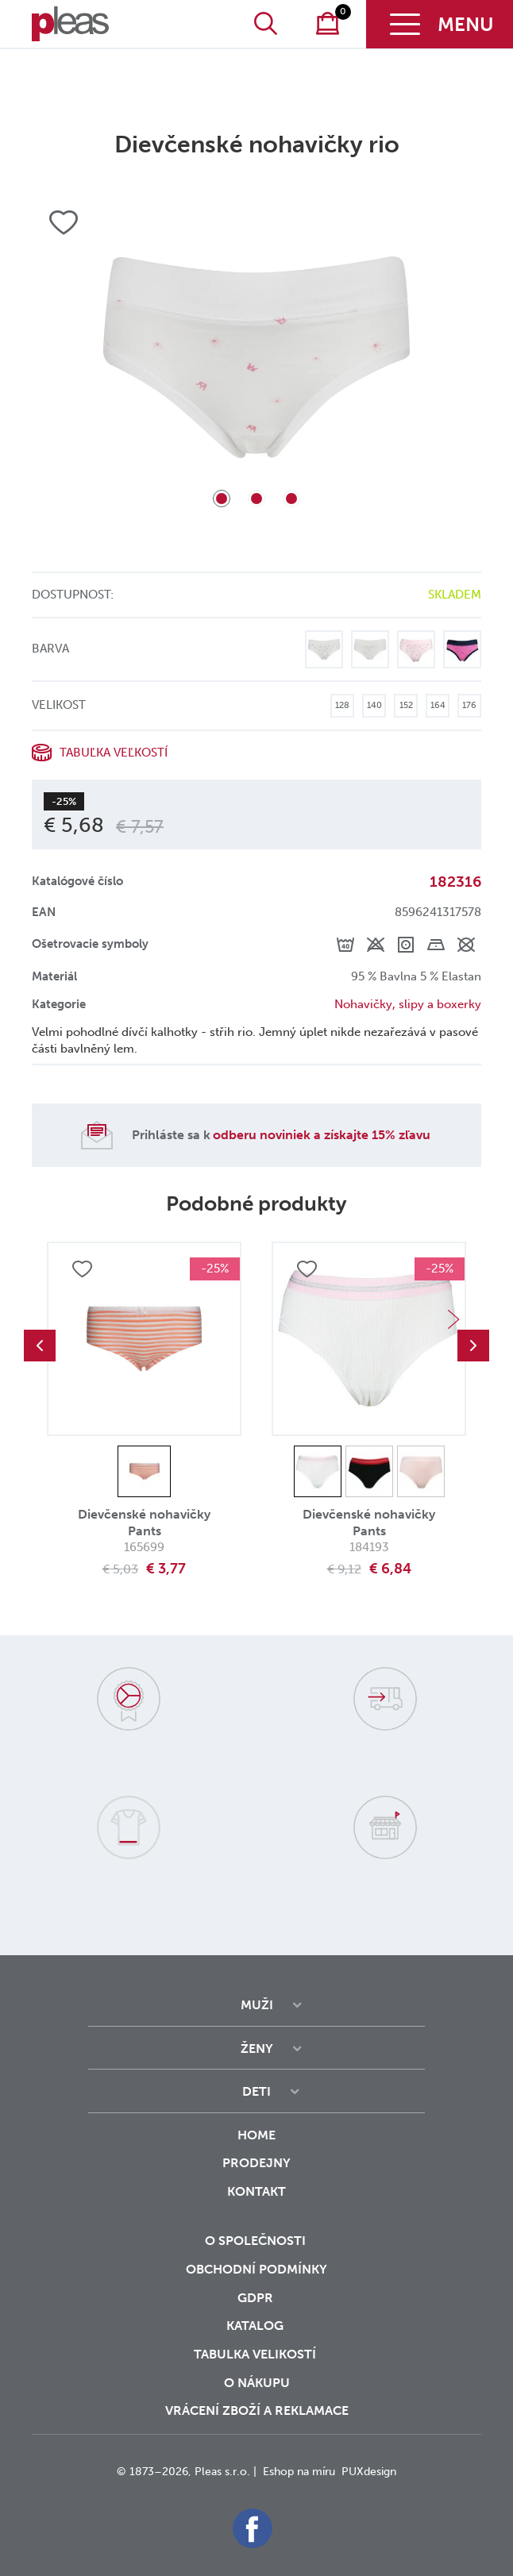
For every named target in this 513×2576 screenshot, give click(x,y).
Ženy (257, 2048)
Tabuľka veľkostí (114, 752)
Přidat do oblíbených (82, 1269)
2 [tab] (256, 498)
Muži (257, 2004)
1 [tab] (221, 498)
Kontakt (256, 2202)
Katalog (256, 2325)
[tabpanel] (256, 357)
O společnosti (257, 2240)
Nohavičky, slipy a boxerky (407, 1004)
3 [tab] (291, 498)
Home (256, 2135)
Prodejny (256, 2162)
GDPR (256, 2297)
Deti (256, 2091)
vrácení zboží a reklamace (257, 2410)
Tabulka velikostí (256, 2354)
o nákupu (257, 2382)
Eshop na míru (299, 2471)
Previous (40, 1345)
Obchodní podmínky (256, 2269)
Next (453, 1319)
